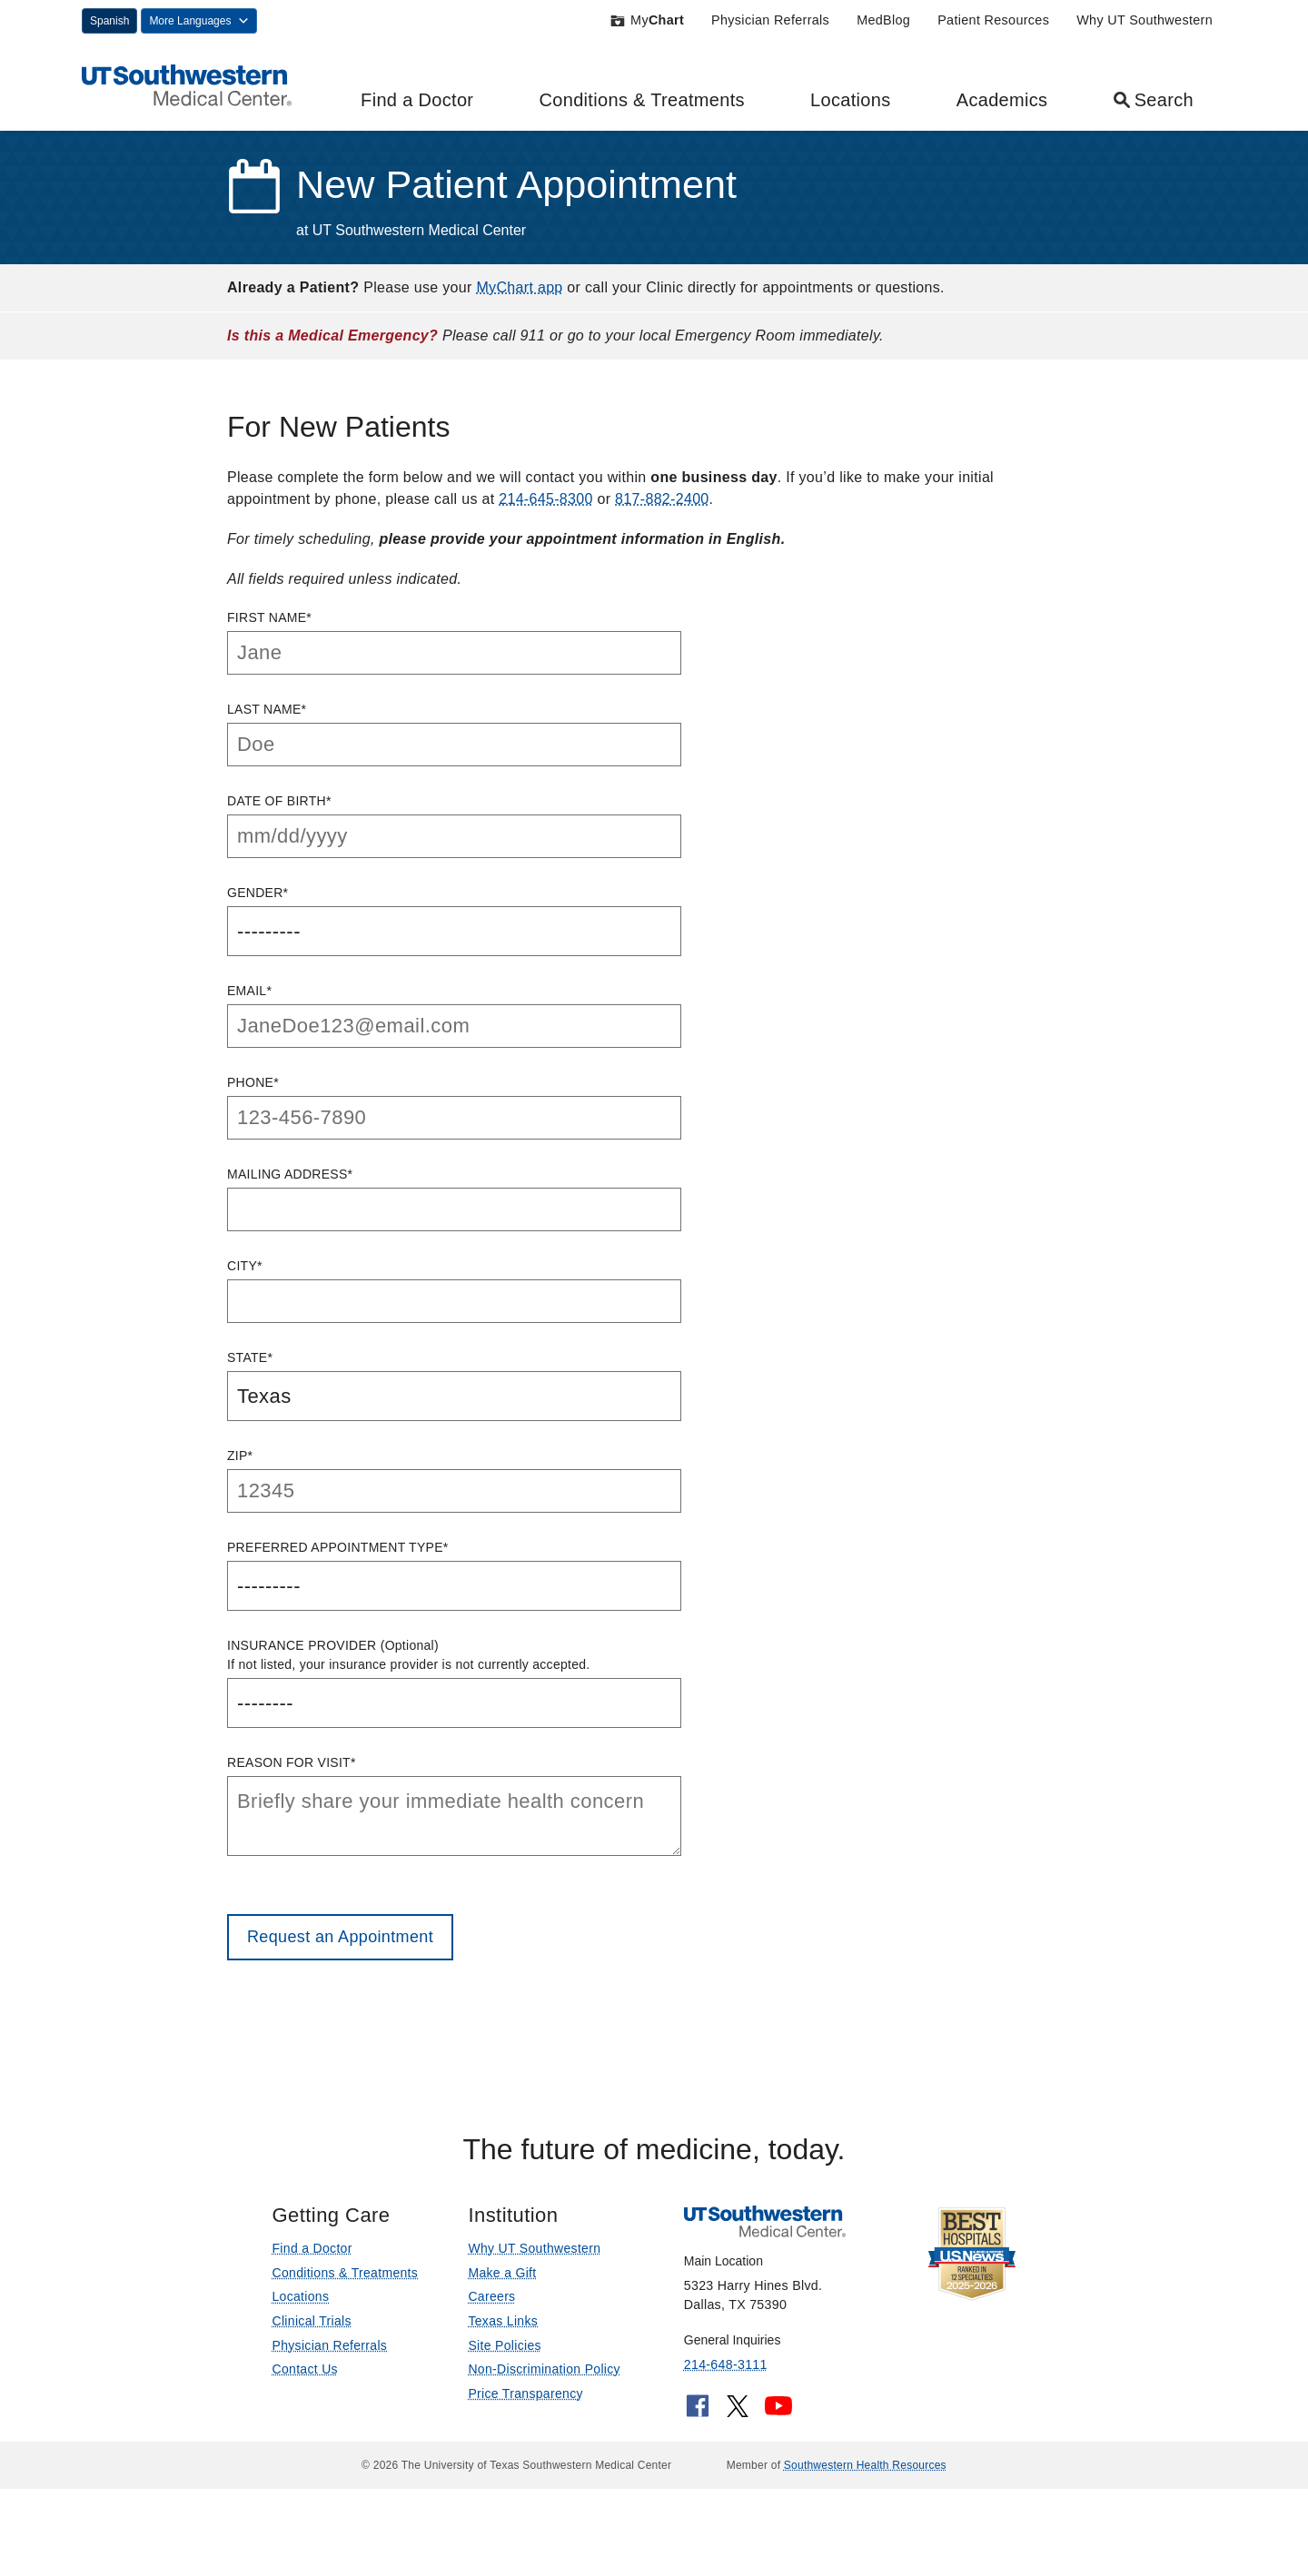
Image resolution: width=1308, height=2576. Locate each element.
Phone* (454, 1107)
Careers (491, 2296)
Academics (1002, 100)
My (646, 20)
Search (1154, 100)
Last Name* (454, 734)
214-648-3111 (726, 2364)
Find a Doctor (417, 100)
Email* (454, 1015)
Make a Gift (502, 2272)
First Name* (454, 642)
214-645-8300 (545, 499)
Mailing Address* (454, 1199)
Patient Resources (993, 20)
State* (454, 1385)
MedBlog (883, 20)
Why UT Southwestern (1144, 20)
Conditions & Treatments (642, 100)
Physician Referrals (770, 20)
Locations (850, 100)
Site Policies (504, 2345)
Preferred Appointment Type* (454, 1575)
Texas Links (503, 2321)
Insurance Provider (454, 1683)
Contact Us (304, 2369)
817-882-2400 (661, 499)
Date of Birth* (454, 826)
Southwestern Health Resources (865, 2465)
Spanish (109, 21)
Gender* (454, 920)
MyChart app (519, 287)
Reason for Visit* (454, 1805)
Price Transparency (525, 2393)
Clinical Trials (311, 2321)
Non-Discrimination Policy (544, 2369)
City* (454, 1290)
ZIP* (454, 1480)
